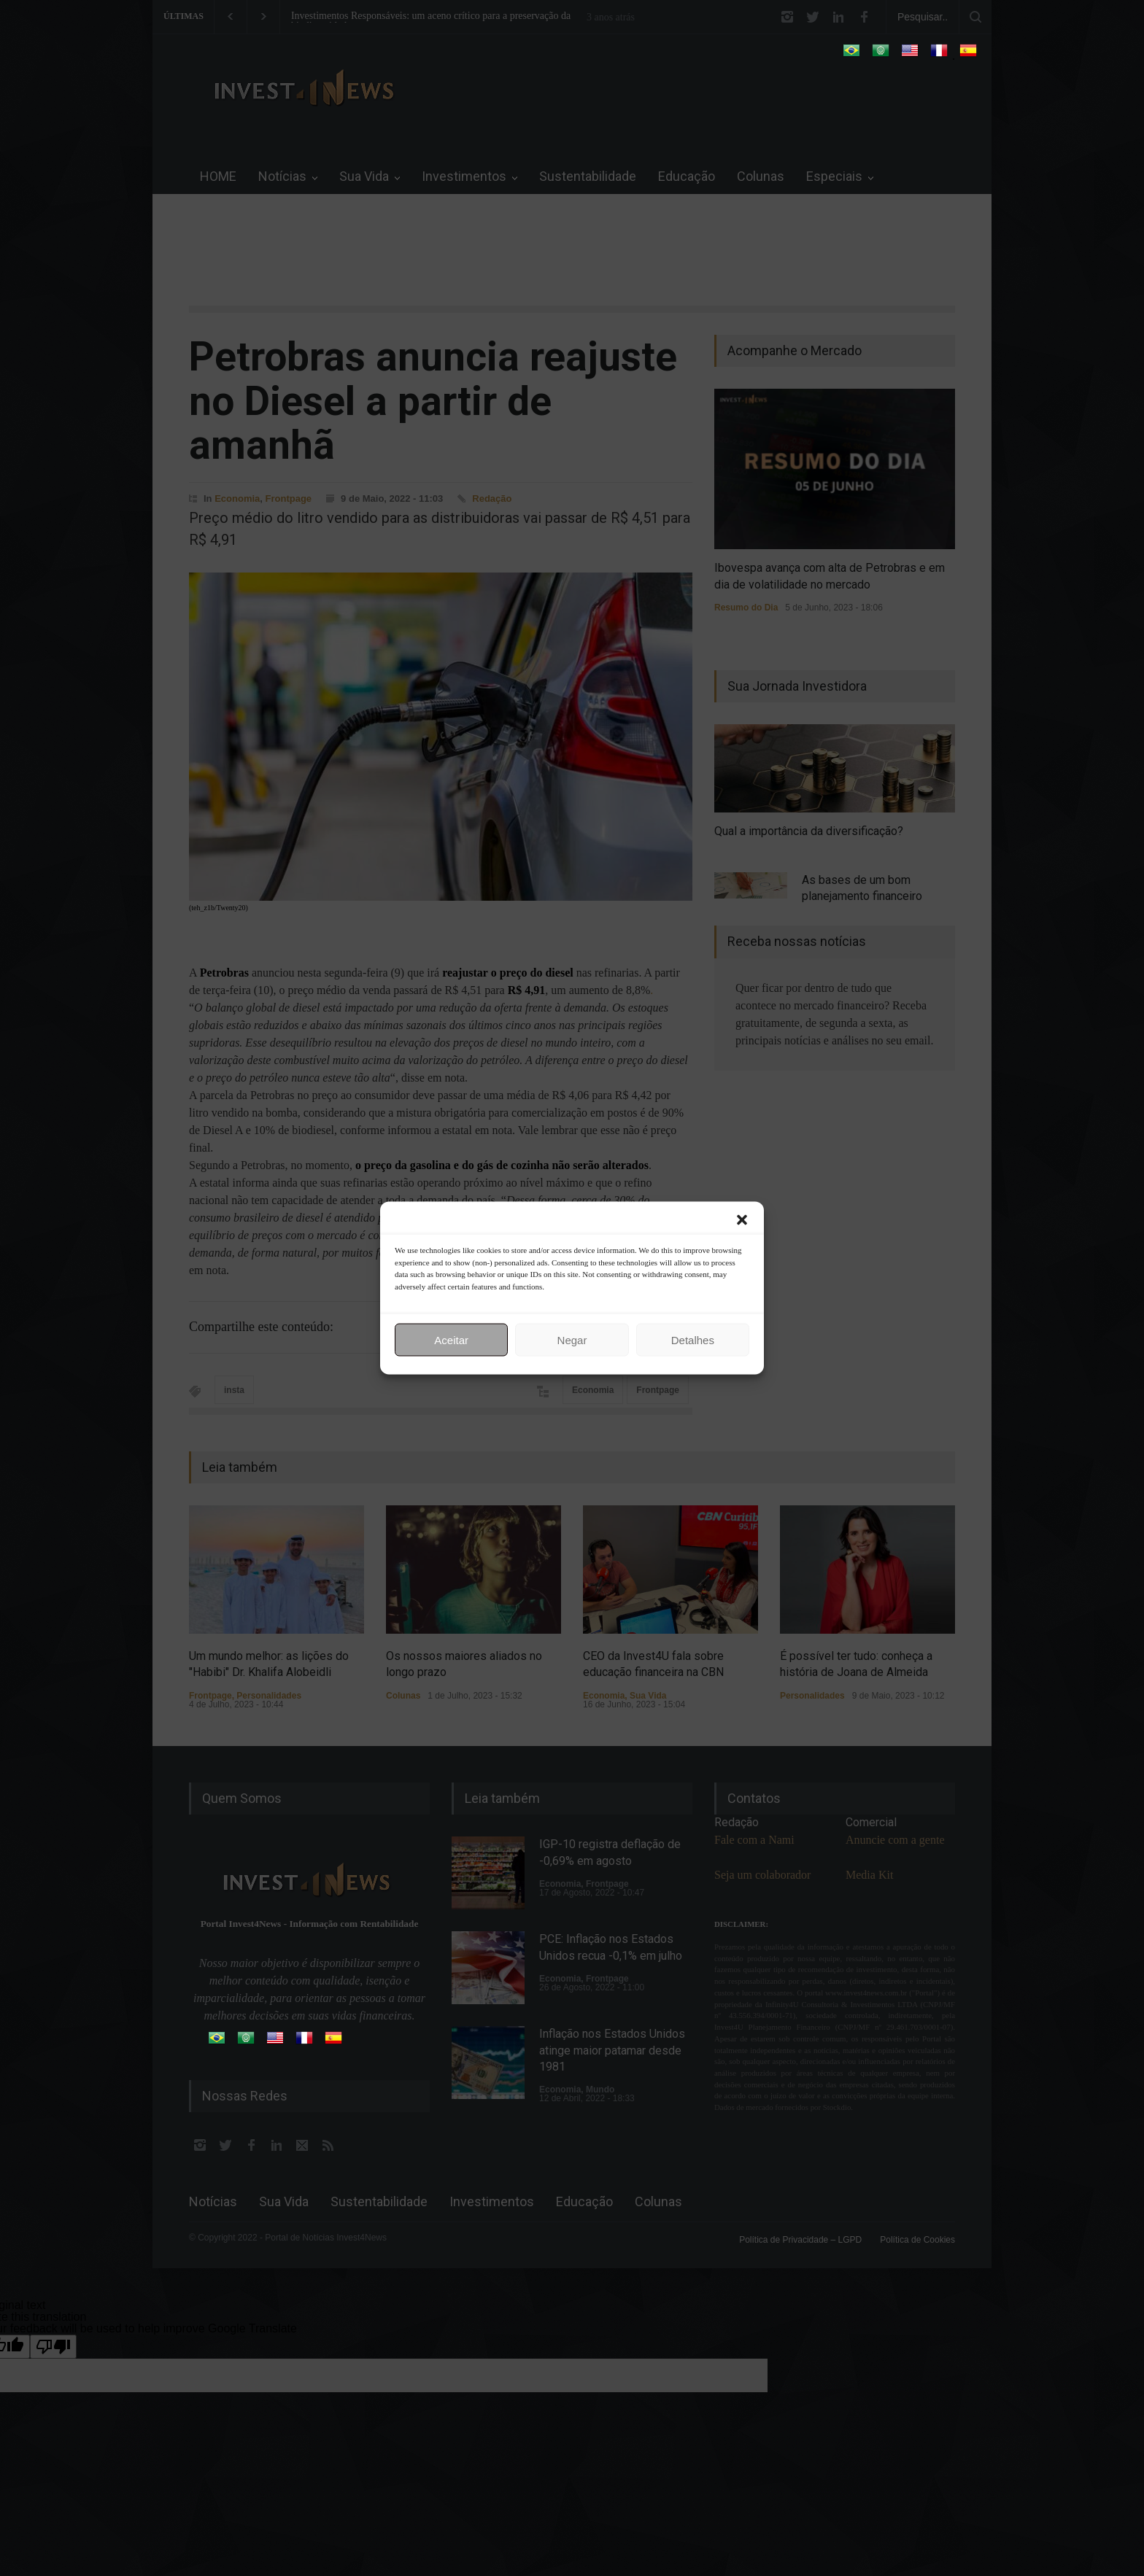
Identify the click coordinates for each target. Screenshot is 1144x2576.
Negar (572, 1339)
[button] (742, 1220)
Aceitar (451, 1339)
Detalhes (692, 1339)
